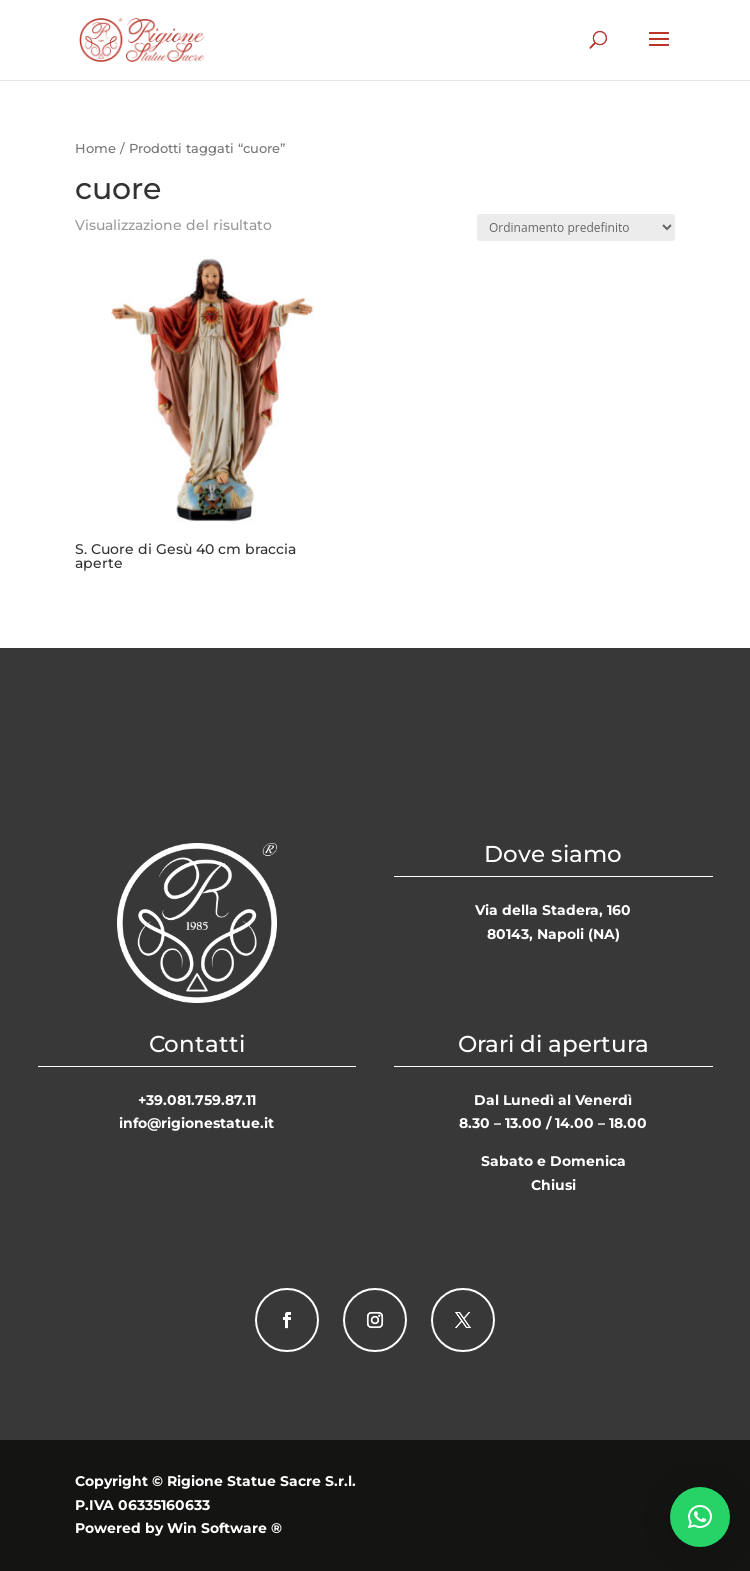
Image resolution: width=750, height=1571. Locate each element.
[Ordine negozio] (576, 227)
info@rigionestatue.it (196, 1123)
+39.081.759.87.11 (197, 1100)
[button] (700, 1517)
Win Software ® (224, 1528)
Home (95, 148)
